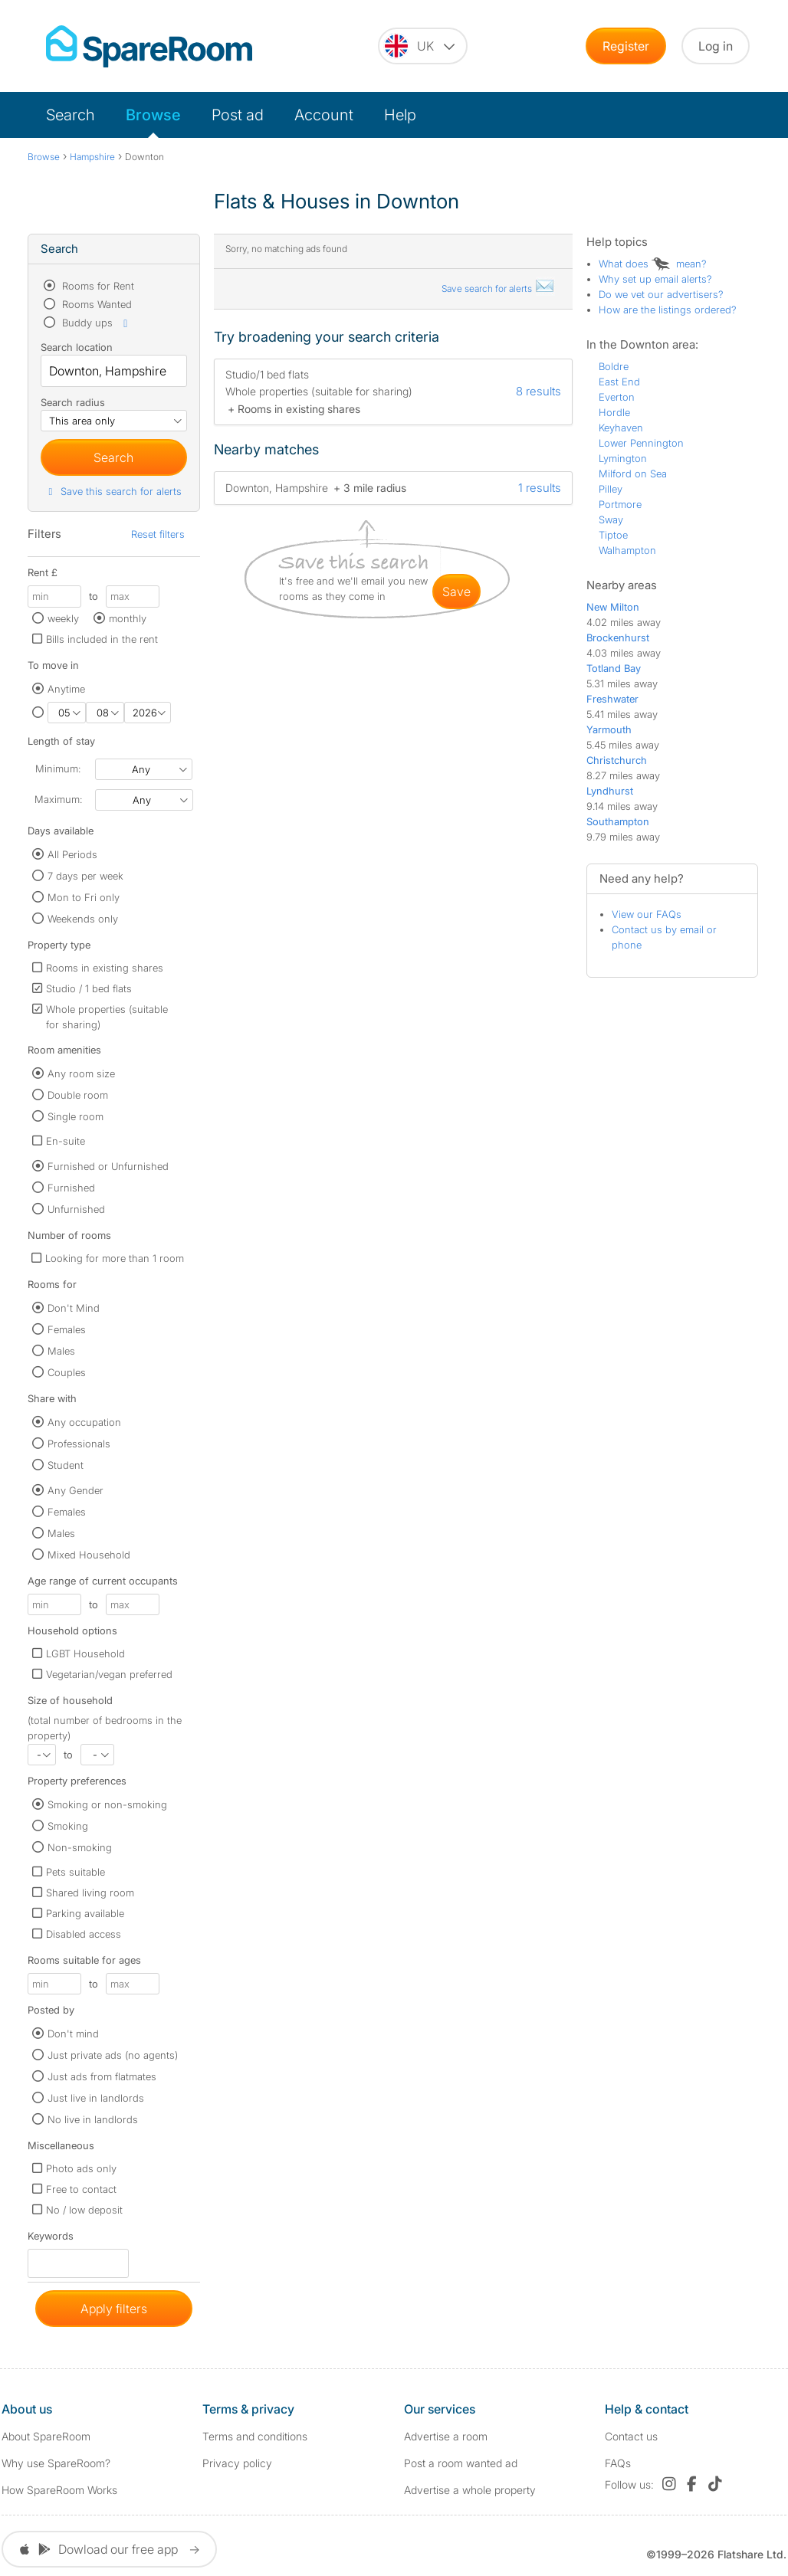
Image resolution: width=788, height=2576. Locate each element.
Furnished (71, 1187)
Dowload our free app (109, 2549)
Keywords (51, 2239)
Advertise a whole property (470, 2489)
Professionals (79, 1443)
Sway (611, 519)
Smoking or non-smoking (107, 1804)
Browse (153, 115)
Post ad (238, 115)
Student (66, 1465)
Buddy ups (96, 322)
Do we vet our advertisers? (661, 294)
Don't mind (73, 2033)
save (456, 591)
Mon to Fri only (84, 897)
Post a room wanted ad (460, 2462)
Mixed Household (89, 1555)
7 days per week (85, 876)
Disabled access (83, 1934)
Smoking (68, 1826)
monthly (127, 618)
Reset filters (158, 534)
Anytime (66, 689)
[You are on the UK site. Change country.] (423, 46)
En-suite (65, 1141)
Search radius (73, 402)
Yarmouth (609, 729)
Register (625, 46)
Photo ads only (81, 2168)
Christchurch (616, 760)
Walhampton (627, 550)
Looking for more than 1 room (114, 1258)
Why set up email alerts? (655, 279)
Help (400, 115)
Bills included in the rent (102, 639)
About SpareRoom (46, 2436)
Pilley (610, 489)
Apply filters (113, 2308)
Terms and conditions (254, 2436)
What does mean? (653, 263)
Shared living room (90, 1892)
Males (61, 1351)
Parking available (85, 1913)
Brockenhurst (617, 637)
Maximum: (58, 799)
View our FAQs (646, 914)
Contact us (631, 2436)
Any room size (81, 1073)
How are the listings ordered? (668, 309)
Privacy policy (237, 2462)
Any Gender (75, 1490)
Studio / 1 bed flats (89, 988)
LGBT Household (85, 1653)
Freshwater (612, 699)
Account (323, 115)
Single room (75, 1116)
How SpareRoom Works (59, 2489)
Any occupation (84, 1422)
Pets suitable (75, 1872)
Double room (78, 1095)
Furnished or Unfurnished (108, 1166)
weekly (63, 618)
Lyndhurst (609, 791)
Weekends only (83, 919)
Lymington (623, 458)
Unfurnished (76, 1209)
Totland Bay (613, 668)
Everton (617, 397)
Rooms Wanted (95, 304)
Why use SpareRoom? (56, 2462)
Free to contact (81, 2189)
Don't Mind (74, 1308)
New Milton (612, 607)
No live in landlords (93, 2119)
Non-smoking (80, 1847)
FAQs (618, 2462)
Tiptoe (613, 535)
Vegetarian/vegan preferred (109, 1674)
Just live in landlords (96, 2098)
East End (619, 381)
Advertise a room (446, 2436)
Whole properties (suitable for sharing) (107, 1017)
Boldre (614, 366)
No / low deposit (84, 2210)
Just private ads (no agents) (113, 2055)
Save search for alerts (498, 288)
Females (67, 1329)
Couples (67, 1372)
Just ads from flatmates (102, 2076)
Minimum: (57, 768)
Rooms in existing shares (104, 968)
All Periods (72, 854)
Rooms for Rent (96, 286)
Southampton (617, 821)
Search (70, 115)
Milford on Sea (633, 473)
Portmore (620, 504)
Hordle (614, 412)
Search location (77, 347)
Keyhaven (621, 427)
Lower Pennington (641, 443)
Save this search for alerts (113, 491)
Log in (715, 46)
